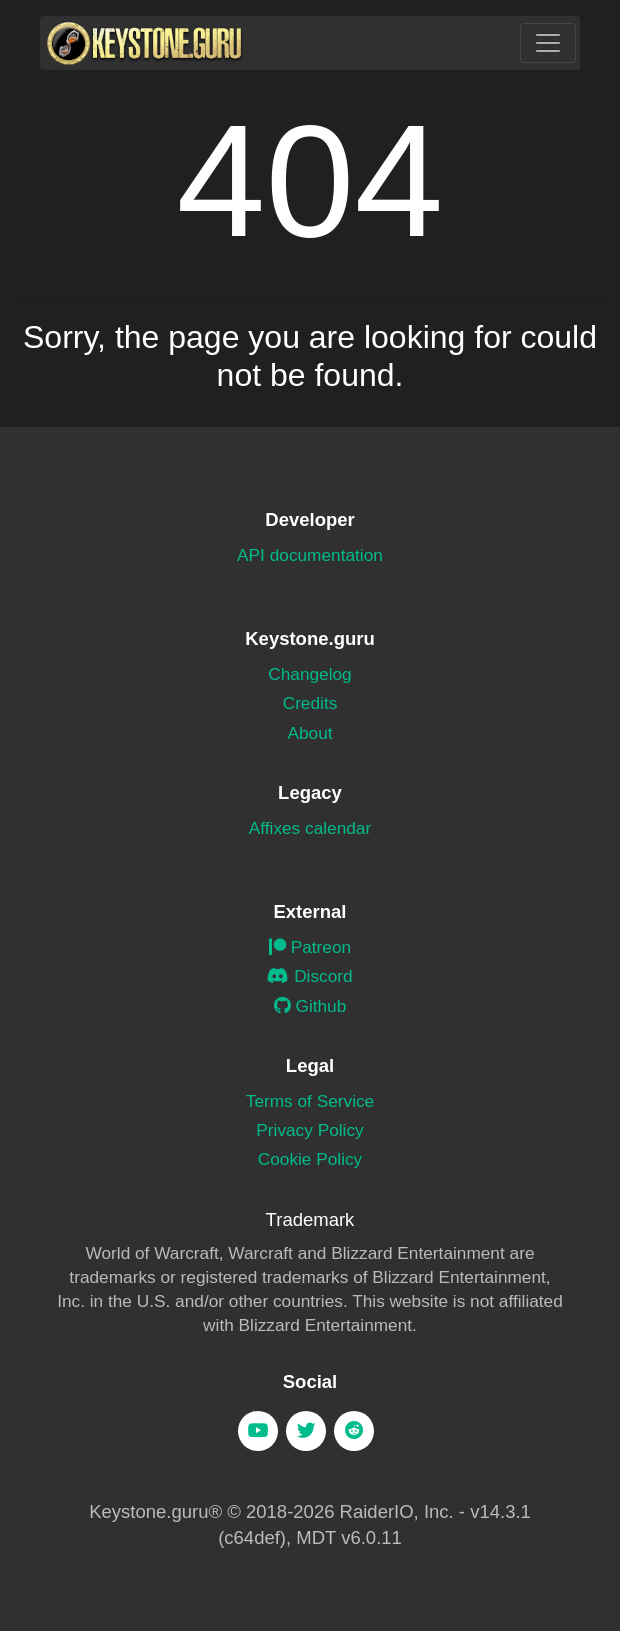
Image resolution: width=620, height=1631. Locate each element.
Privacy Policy (309, 1130)
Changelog (309, 674)
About (309, 733)
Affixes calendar (310, 828)
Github (310, 1006)
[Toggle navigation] (548, 43)
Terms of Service (310, 1101)
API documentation (310, 555)
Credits (310, 703)
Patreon (310, 947)
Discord (309, 976)
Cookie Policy (310, 1159)
